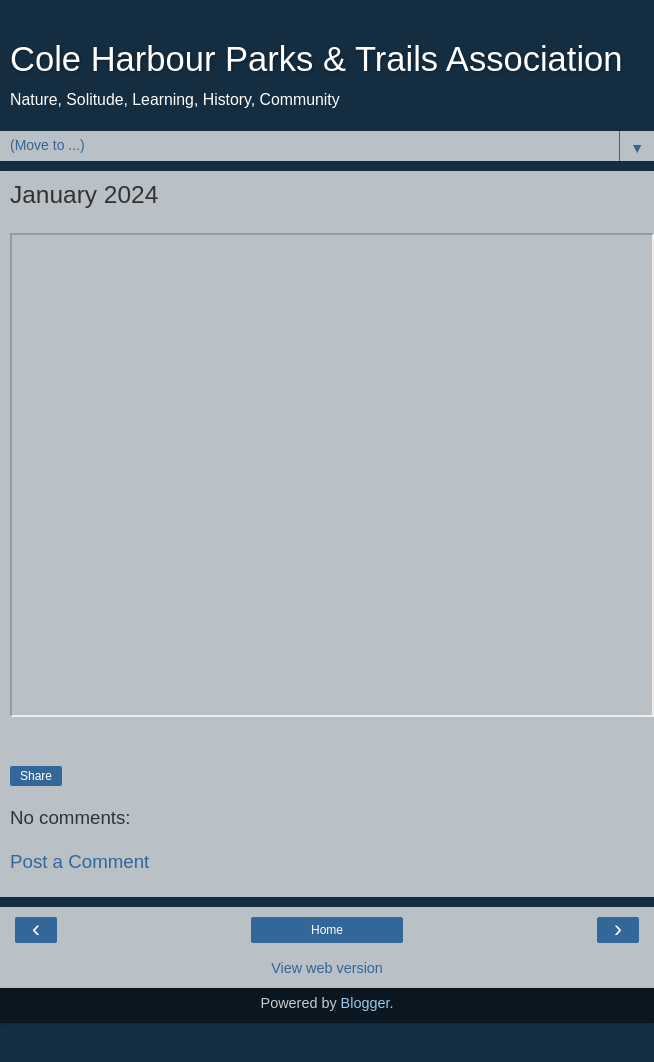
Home (327, 930)
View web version (327, 968)
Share (36, 776)
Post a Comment (79, 861)
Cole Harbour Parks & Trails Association (316, 59)
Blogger (365, 1003)
